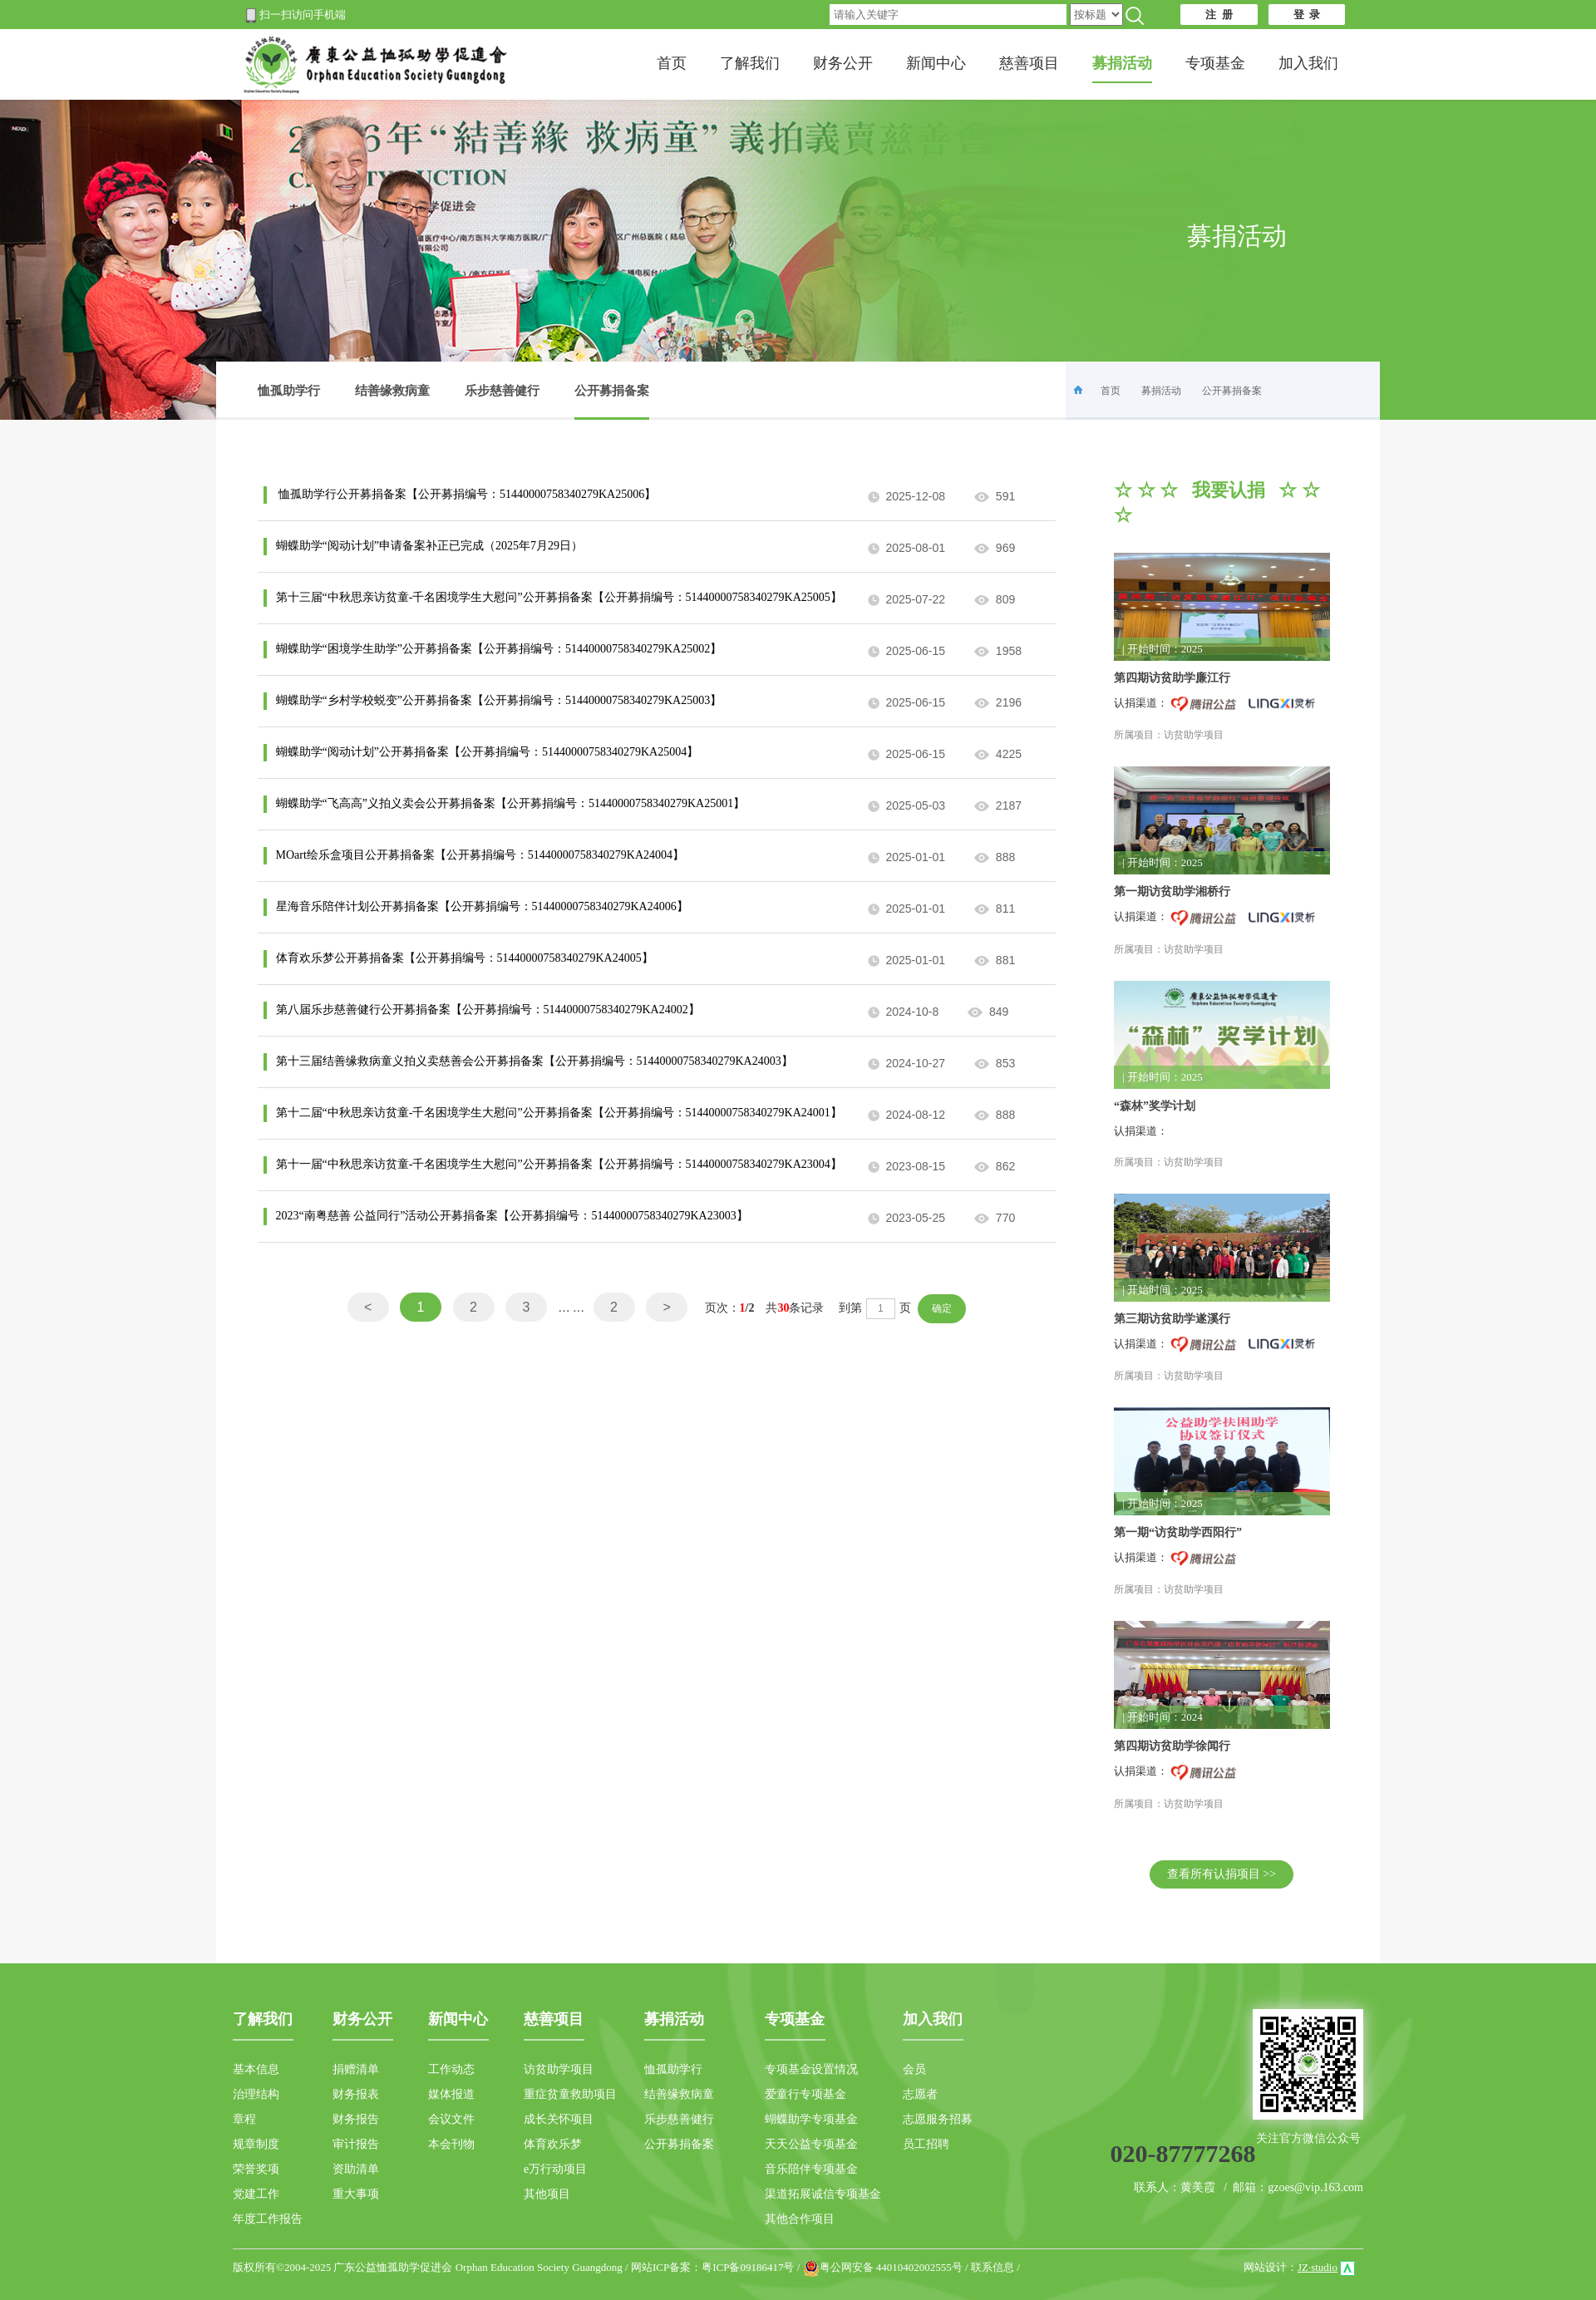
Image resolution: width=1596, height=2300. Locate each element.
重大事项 (355, 2194)
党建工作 (256, 2194)
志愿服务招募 (938, 2119)
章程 (244, 2119)
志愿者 (920, 2094)
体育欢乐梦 (553, 2144)
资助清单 (355, 2169)
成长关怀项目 (559, 2119)
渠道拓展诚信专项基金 (823, 2194)
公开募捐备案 (611, 402)
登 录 (1307, 14)
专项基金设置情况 (811, 2069)
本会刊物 (451, 2144)
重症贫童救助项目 (570, 2094)
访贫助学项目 (559, 2069)
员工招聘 (926, 2144)
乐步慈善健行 (502, 390)
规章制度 (256, 2144)
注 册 (1219, 14)
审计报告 (355, 2144)
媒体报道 (451, 2094)
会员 (914, 2069)
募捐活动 (1161, 390)
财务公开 (843, 63)
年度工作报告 (268, 2219)
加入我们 (1308, 63)
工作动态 (451, 2069)
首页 (672, 63)
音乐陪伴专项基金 (811, 2169)
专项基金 (1215, 63)
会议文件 (451, 2119)
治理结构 (256, 2094)
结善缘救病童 (392, 390)
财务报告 (355, 2119)
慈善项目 (1029, 63)
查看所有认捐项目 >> (1221, 1874)
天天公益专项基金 (811, 2144)
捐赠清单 (355, 2069)
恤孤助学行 (289, 390)
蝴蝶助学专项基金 (811, 2119)
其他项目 (547, 2194)
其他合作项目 (800, 2219)
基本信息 (256, 2069)
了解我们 (750, 63)
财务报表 (355, 2094)
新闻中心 (936, 63)
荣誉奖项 (256, 2169)
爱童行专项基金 (805, 2094)
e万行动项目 (555, 2169)
